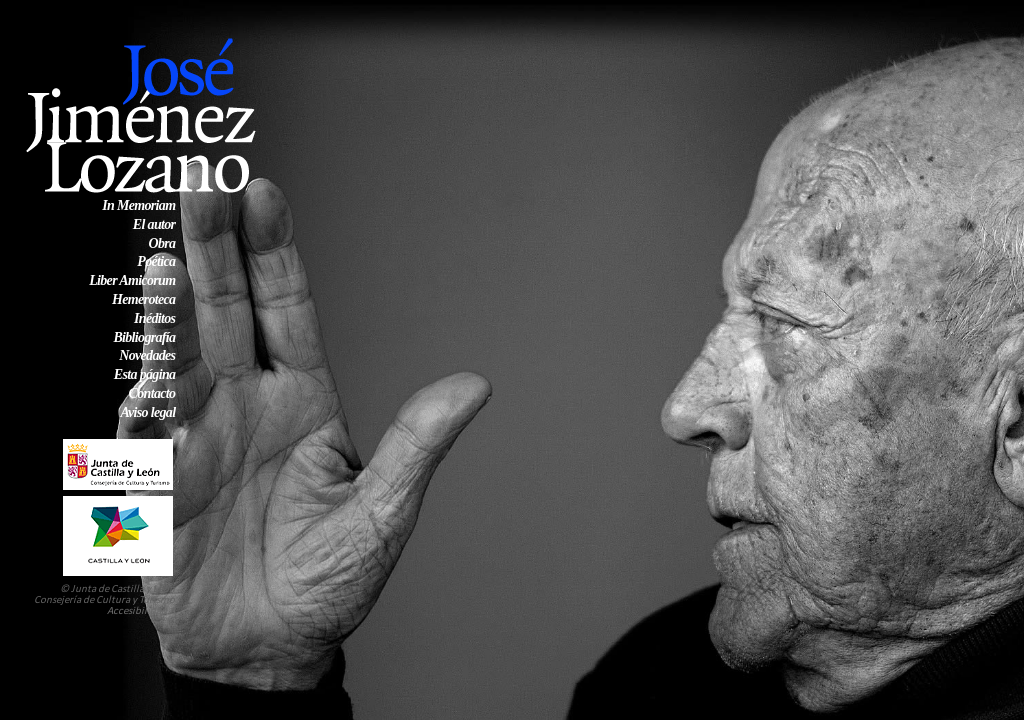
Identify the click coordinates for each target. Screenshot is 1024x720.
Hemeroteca (143, 299)
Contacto (152, 393)
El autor (154, 224)
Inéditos (154, 318)
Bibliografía (144, 337)
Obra (161, 243)
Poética (156, 261)
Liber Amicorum (132, 280)
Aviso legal (147, 412)
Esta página (145, 374)
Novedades (147, 355)
